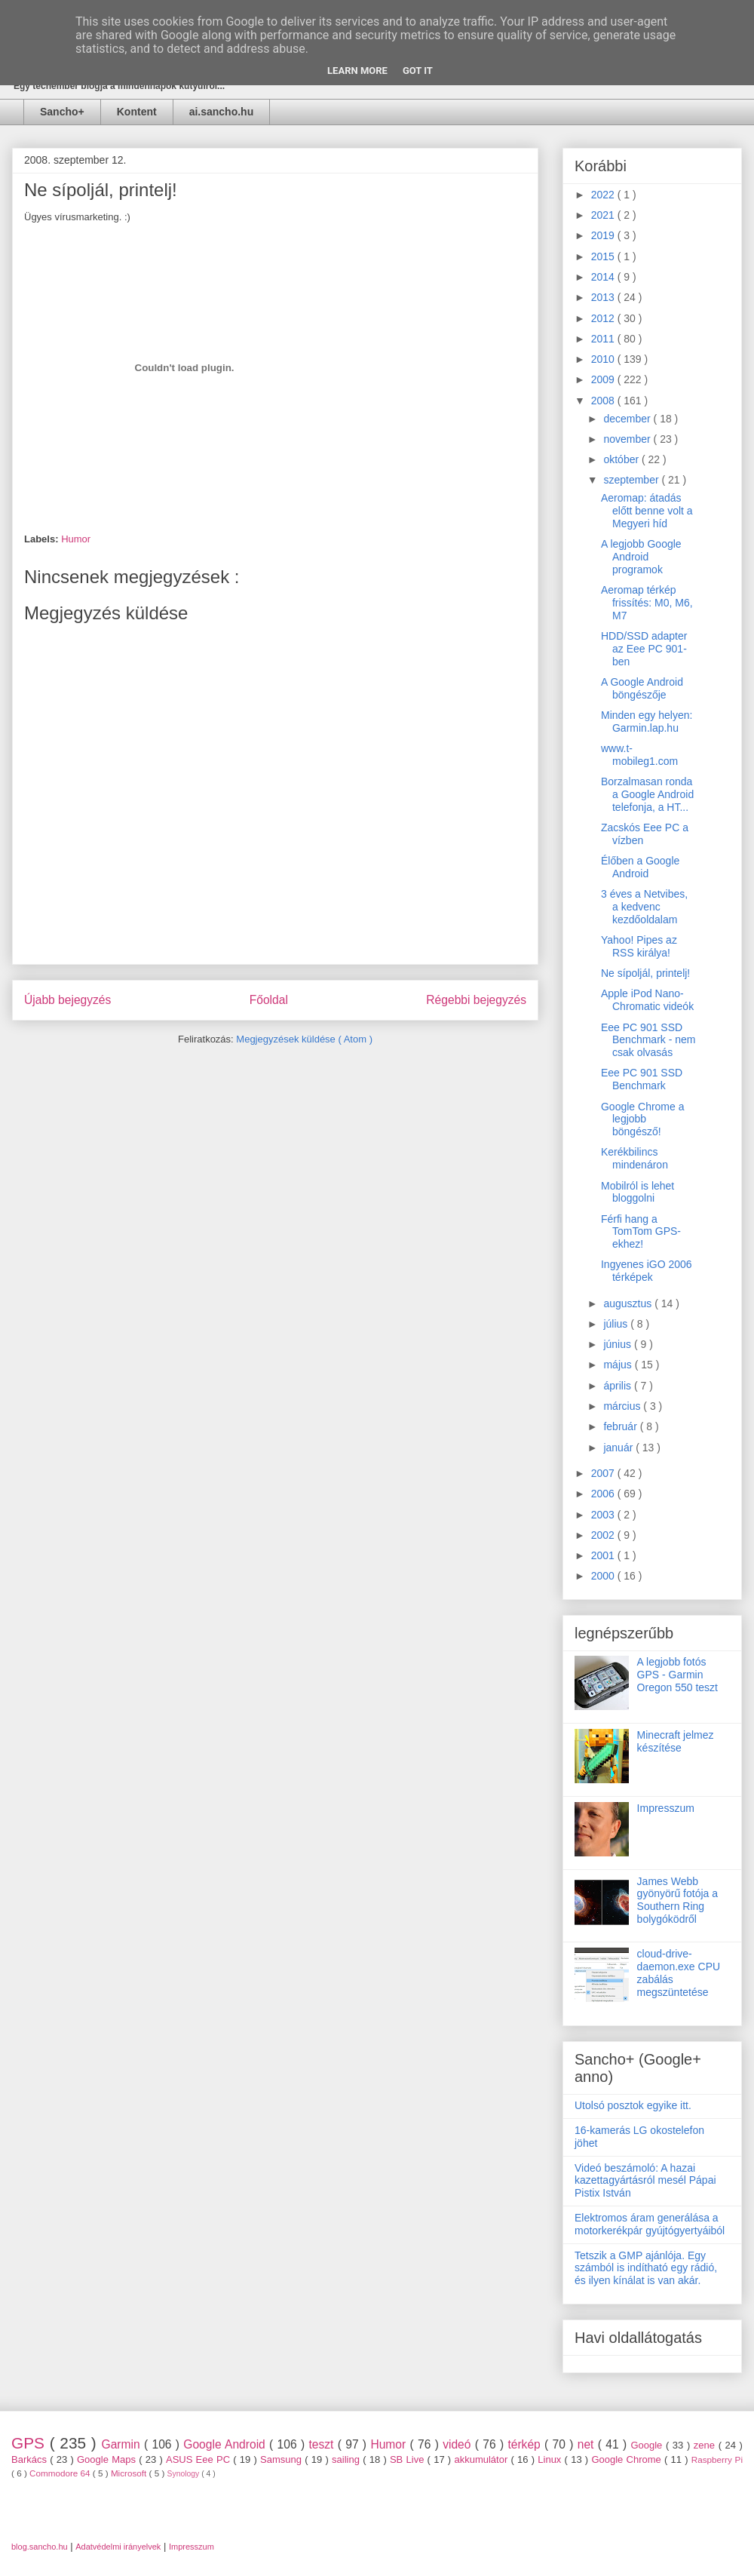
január (619, 1448)
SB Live (409, 2459)
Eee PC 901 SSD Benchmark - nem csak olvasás (648, 1040)
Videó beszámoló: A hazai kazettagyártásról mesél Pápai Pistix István (645, 2181)
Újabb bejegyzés (67, 999)
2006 (604, 1494)
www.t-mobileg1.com (639, 754)
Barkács (30, 2459)
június (618, 1344)
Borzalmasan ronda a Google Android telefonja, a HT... (647, 794)
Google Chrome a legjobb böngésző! (643, 1119)
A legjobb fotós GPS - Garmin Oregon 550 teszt (677, 1674)
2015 (604, 256)
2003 (604, 1515)
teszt (322, 2444)
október (622, 459)
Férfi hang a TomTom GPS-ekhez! (641, 1232)
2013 (604, 297)
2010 (604, 359)
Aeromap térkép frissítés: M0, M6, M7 (647, 603)
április (618, 1386)
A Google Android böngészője (642, 688)
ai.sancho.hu (221, 112)
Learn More (357, 70)
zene (706, 2445)
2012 (604, 318)
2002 (604, 1535)
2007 (604, 1473)
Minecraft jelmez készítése (675, 1741)
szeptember (632, 480)
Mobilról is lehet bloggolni (637, 1192)
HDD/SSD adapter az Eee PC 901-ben (644, 649)
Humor (75, 539)
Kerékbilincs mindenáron (634, 1158)
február (621, 1426)
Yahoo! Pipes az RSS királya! (639, 946)
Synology (184, 2474)
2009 (604, 379)
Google (648, 2445)
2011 (604, 339)
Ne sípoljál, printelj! (645, 973)
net (588, 2444)
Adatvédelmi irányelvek (118, 2546)
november (628, 439)
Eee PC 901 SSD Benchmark (641, 1079)
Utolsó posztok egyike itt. (633, 2105)
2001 (604, 1555)
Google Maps (108, 2459)
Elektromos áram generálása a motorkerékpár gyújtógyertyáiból (650, 2224)
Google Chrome (627, 2459)
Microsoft (130, 2473)
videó (459, 2444)
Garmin (123, 2444)
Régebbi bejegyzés (476, 999)
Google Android (226, 2444)
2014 (604, 277)
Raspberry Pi (717, 2459)
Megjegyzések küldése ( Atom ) (304, 1039)
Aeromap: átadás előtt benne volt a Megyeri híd (647, 511)
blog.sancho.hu (39, 2546)
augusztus (628, 1303)
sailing (347, 2459)
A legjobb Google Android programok (641, 557)
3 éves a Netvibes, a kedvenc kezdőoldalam (644, 907)
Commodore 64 (61, 2473)
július (616, 1324)
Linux (551, 2459)
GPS (30, 2443)
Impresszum (665, 1808)
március (623, 1406)
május (618, 1365)
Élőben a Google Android (640, 867)
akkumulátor (482, 2459)
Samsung (282, 2459)
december (628, 419)
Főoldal (269, 999)
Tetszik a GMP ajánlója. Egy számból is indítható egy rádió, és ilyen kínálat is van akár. (646, 2268)
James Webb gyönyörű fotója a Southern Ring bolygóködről (677, 1900)
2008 (604, 401)
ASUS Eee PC (199, 2459)
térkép (525, 2444)
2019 (604, 235)
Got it (418, 70)
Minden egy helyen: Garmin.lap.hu (646, 721)
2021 (604, 215)
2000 (604, 1576)
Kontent (137, 112)
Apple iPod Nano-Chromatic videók (647, 999)
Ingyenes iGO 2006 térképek (646, 1270)
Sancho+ (62, 112)
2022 (604, 195)
